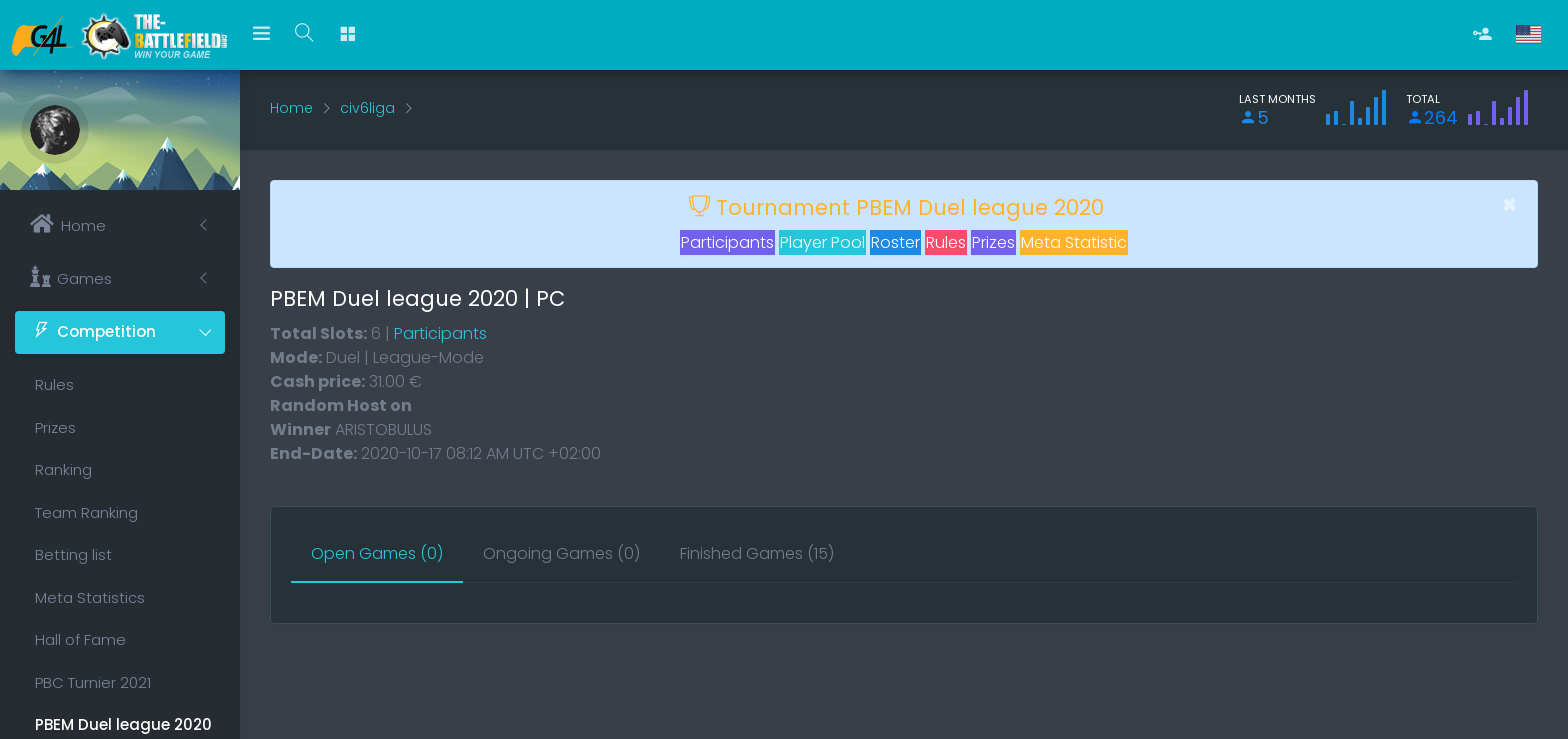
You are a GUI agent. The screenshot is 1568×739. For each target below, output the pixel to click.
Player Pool (822, 242)
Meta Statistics (90, 597)
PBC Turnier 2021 (93, 682)
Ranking (63, 469)
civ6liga (367, 108)
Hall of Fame (80, 639)
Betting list (73, 554)
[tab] (377, 555)
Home (291, 108)
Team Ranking (86, 512)
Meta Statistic (1074, 242)
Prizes (55, 427)
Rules (54, 384)
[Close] (1509, 205)
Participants (727, 242)
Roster (895, 242)
